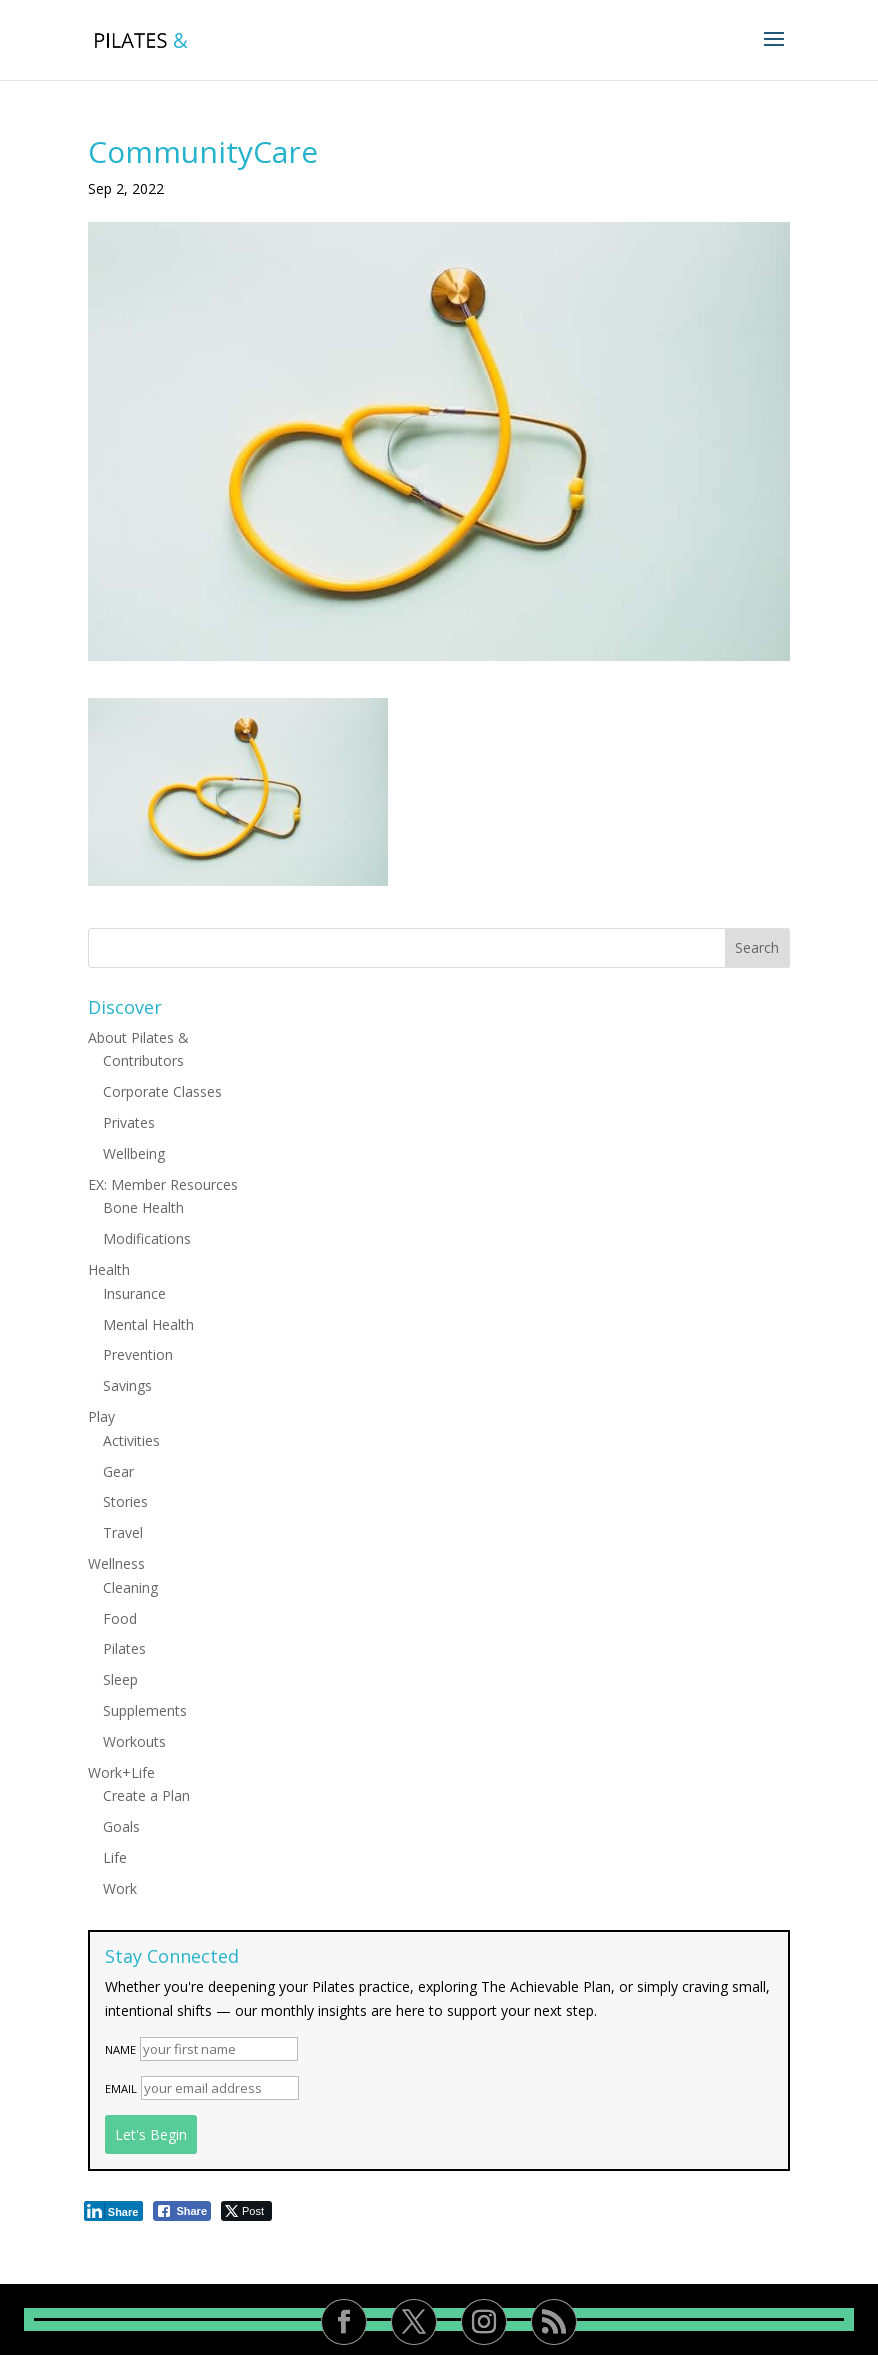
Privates (129, 1122)
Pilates (124, 1648)
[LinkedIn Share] (114, 2211)
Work (120, 1888)
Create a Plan (146, 1795)
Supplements (145, 1710)
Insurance (134, 1293)
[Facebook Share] (182, 2211)
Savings (127, 1385)
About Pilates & (138, 1037)
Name (120, 2049)
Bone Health (143, 1207)
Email (121, 2088)
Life (115, 1857)
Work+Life (121, 1772)
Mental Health (148, 1324)
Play (101, 1416)
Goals (121, 1826)
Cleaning (130, 1587)
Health (109, 1269)
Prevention (138, 1354)
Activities (131, 1440)
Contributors (143, 1060)
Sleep (120, 1679)
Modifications (147, 1238)
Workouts (134, 1741)
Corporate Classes (162, 1091)
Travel (123, 1532)
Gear (118, 1471)
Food (120, 1618)
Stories (125, 1501)
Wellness (116, 1563)
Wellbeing (134, 1153)
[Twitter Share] (246, 2211)
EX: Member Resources (163, 1184)
